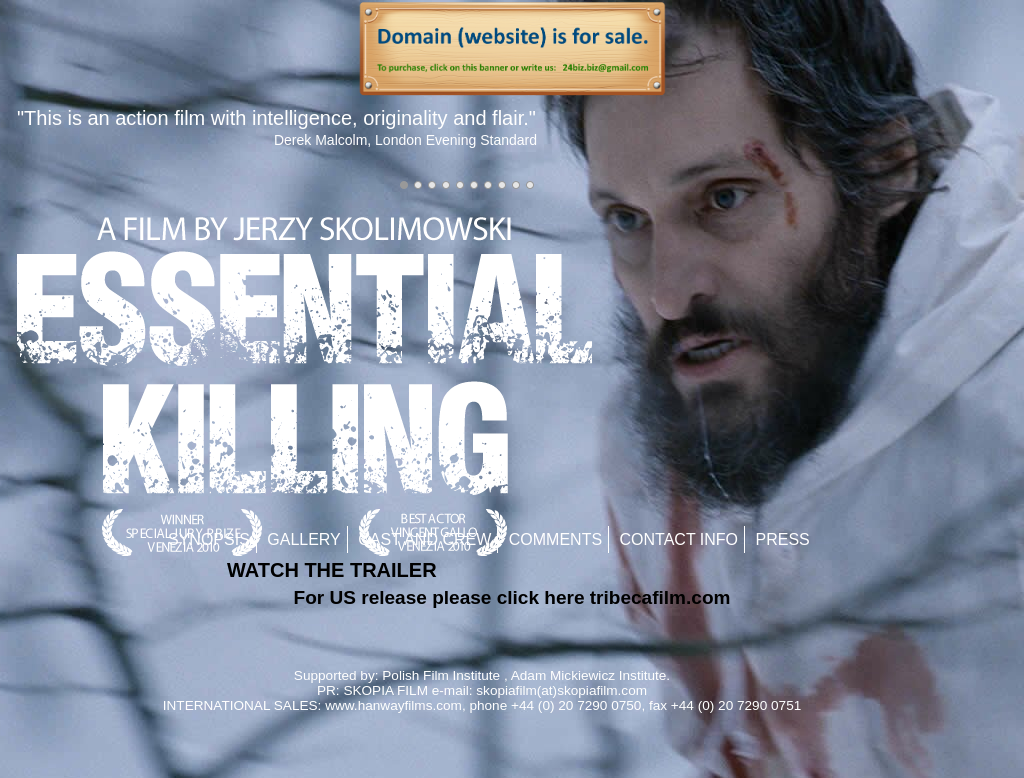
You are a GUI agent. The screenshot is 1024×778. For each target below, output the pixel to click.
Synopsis (209, 539)
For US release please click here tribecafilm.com (512, 597)
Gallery (304, 539)
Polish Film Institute (441, 675)
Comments (555, 539)
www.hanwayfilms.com (393, 705)
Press (783, 539)
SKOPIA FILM (385, 690)
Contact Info (679, 539)
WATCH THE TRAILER (332, 570)
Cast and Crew (424, 539)
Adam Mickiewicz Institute (589, 675)
